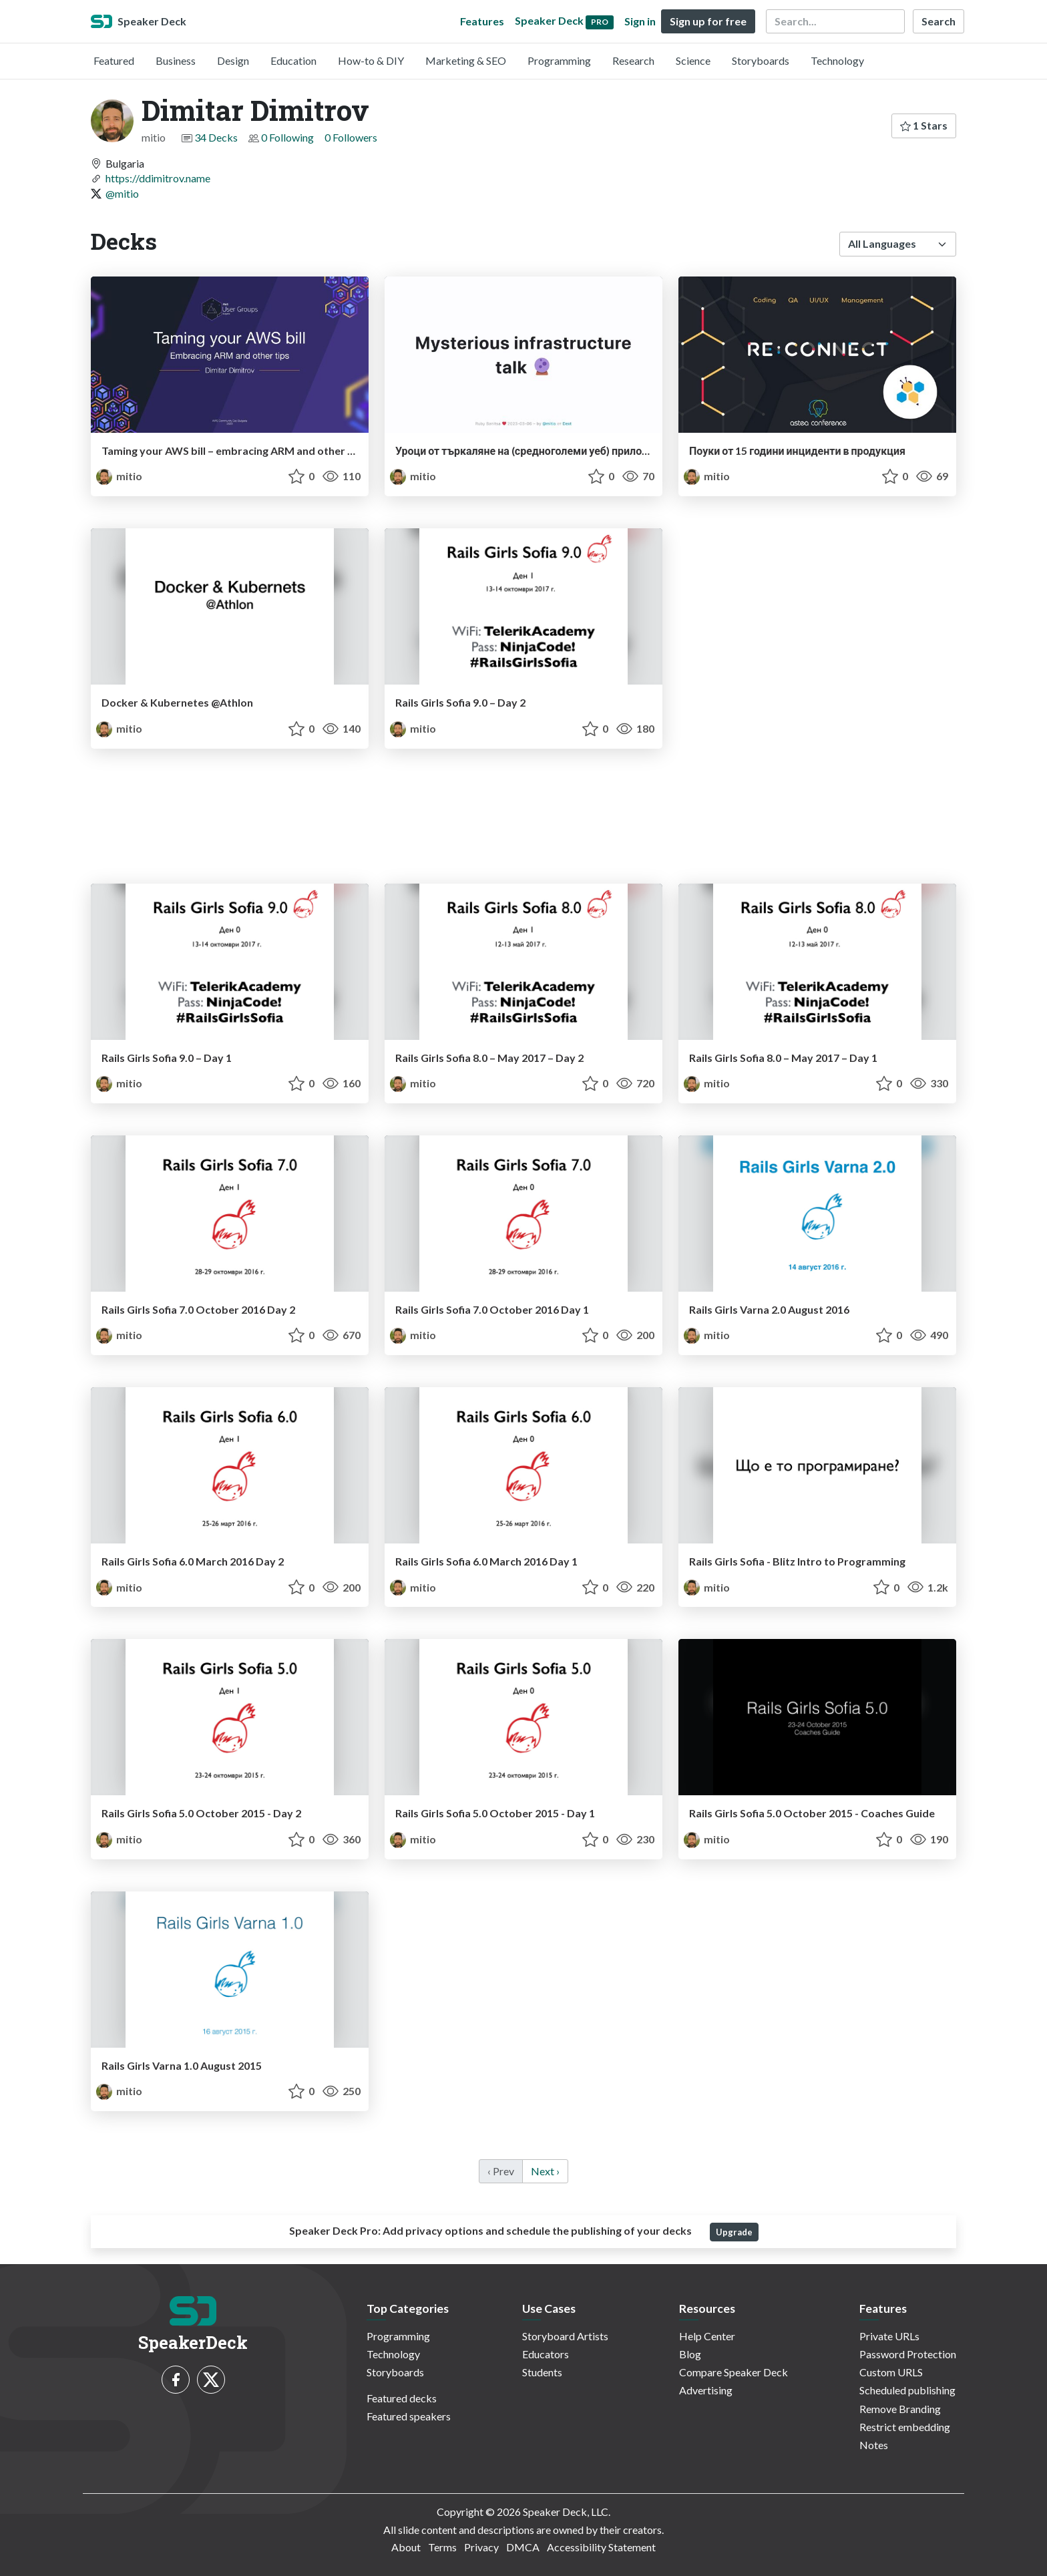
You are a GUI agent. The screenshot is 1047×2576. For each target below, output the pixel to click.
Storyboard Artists (565, 2336)
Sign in (640, 21)
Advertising (705, 2390)
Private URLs (889, 2336)
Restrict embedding (904, 2426)
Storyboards (760, 60)
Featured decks (402, 2398)
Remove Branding (900, 2408)
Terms (442, 2547)
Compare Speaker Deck (733, 2372)
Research (633, 60)
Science (693, 60)
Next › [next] (545, 2171)
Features (482, 21)
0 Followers (351, 137)
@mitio (122, 193)
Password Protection (907, 2354)
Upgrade (734, 2232)
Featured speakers (409, 2416)
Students (542, 2372)
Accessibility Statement (601, 2547)
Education (293, 60)
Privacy (481, 2547)
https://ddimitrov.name (158, 178)
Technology (837, 60)
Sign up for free (708, 21)
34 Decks (216, 137)
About (406, 2547)
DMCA (523, 2547)
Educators (545, 2354)
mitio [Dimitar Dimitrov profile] (119, 476)
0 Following (287, 137)
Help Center (707, 2336)
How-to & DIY (371, 60)
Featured (113, 60)
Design (233, 60)
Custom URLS (891, 2372)
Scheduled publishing (907, 2390)
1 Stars (924, 125)
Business (176, 60)
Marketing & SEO (465, 60)
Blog (690, 2354)
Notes (873, 2444)
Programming (559, 60)
